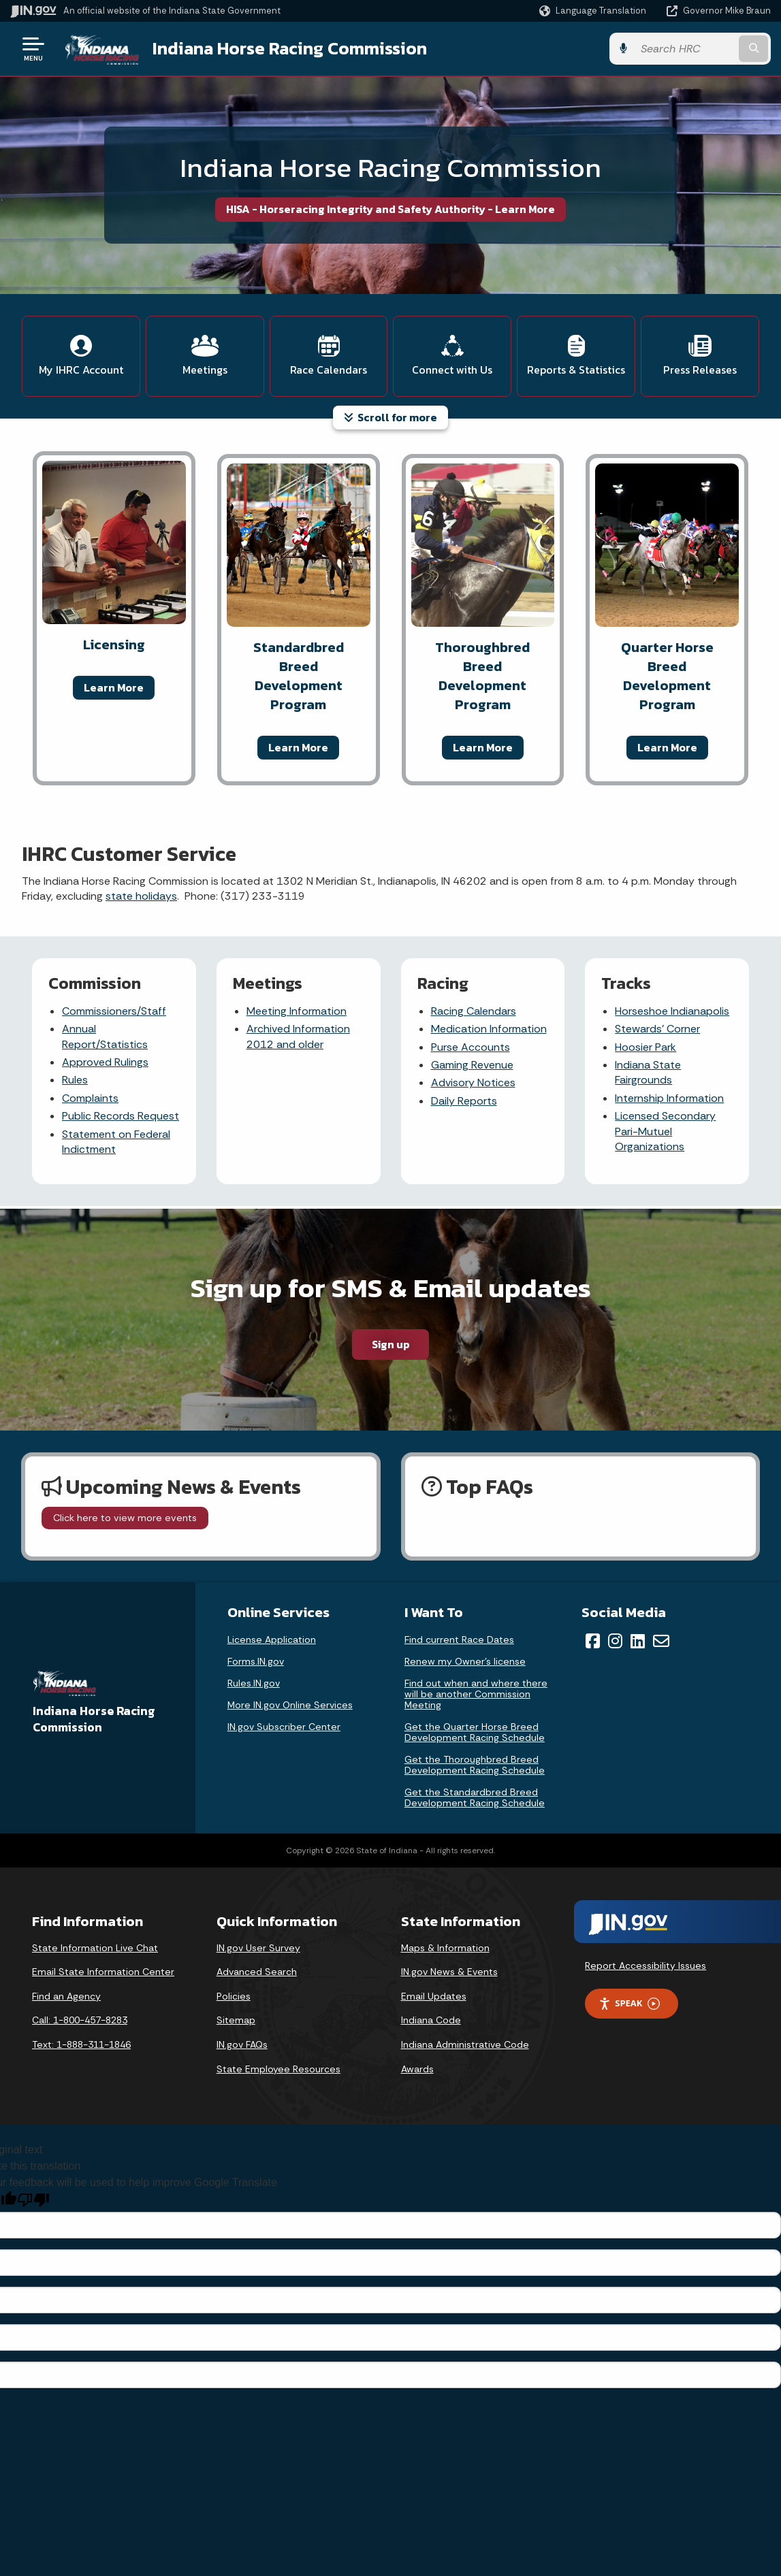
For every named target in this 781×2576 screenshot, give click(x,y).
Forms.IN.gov (255, 1661)
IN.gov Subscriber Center (283, 1727)
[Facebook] (593, 1641)
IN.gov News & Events (449, 1972)
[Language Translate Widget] (594, 11)
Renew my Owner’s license (465, 1661)
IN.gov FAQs (242, 2044)
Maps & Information (445, 1948)
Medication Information (489, 1029)
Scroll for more (390, 417)
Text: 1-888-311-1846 (81, 2044)
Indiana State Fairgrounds (648, 1072)
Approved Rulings (105, 1062)
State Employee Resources (278, 2069)
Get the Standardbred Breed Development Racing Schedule (474, 1797)
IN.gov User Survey (258, 1948)
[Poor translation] (33, 2200)
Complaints (90, 1098)
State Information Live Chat (95, 1948)
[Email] (661, 1641)
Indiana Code (431, 2020)
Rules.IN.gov (253, 1683)
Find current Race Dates (459, 1639)
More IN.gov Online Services (290, 1705)
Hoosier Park (645, 1047)
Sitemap (236, 2020)
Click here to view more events (125, 1518)
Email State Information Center (103, 1972)
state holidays (141, 896)
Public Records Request (120, 1116)
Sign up (391, 1344)
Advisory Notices (473, 1082)
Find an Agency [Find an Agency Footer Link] (66, 1996)
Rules (75, 1080)
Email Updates (433, 1996)
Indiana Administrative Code (465, 2044)
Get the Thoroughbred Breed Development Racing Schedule (474, 1764)
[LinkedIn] (638, 1641)
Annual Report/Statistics (105, 1036)
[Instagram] (615, 1641)
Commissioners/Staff (114, 1011)
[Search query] (685, 48)
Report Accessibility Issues (645, 1965)
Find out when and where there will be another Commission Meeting (475, 1694)
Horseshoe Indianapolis (672, 1011)
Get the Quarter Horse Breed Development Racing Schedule (474, 1732)
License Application (271, 1639)
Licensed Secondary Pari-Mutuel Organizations (665, 1131)
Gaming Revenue (472, 1065)
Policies (234, 1996)
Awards (417, 2069)
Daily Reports (464, 1101)
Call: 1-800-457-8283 (79, 2020)
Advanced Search (257, 1972)
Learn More (114, 687)
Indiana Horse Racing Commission (290, 48)
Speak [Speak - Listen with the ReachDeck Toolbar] (629, 2003)
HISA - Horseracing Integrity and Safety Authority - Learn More (390, 209)
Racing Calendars (473, 1011)
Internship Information (669, 1098)
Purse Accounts (470, 1047)
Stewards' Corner (657, 1029)
